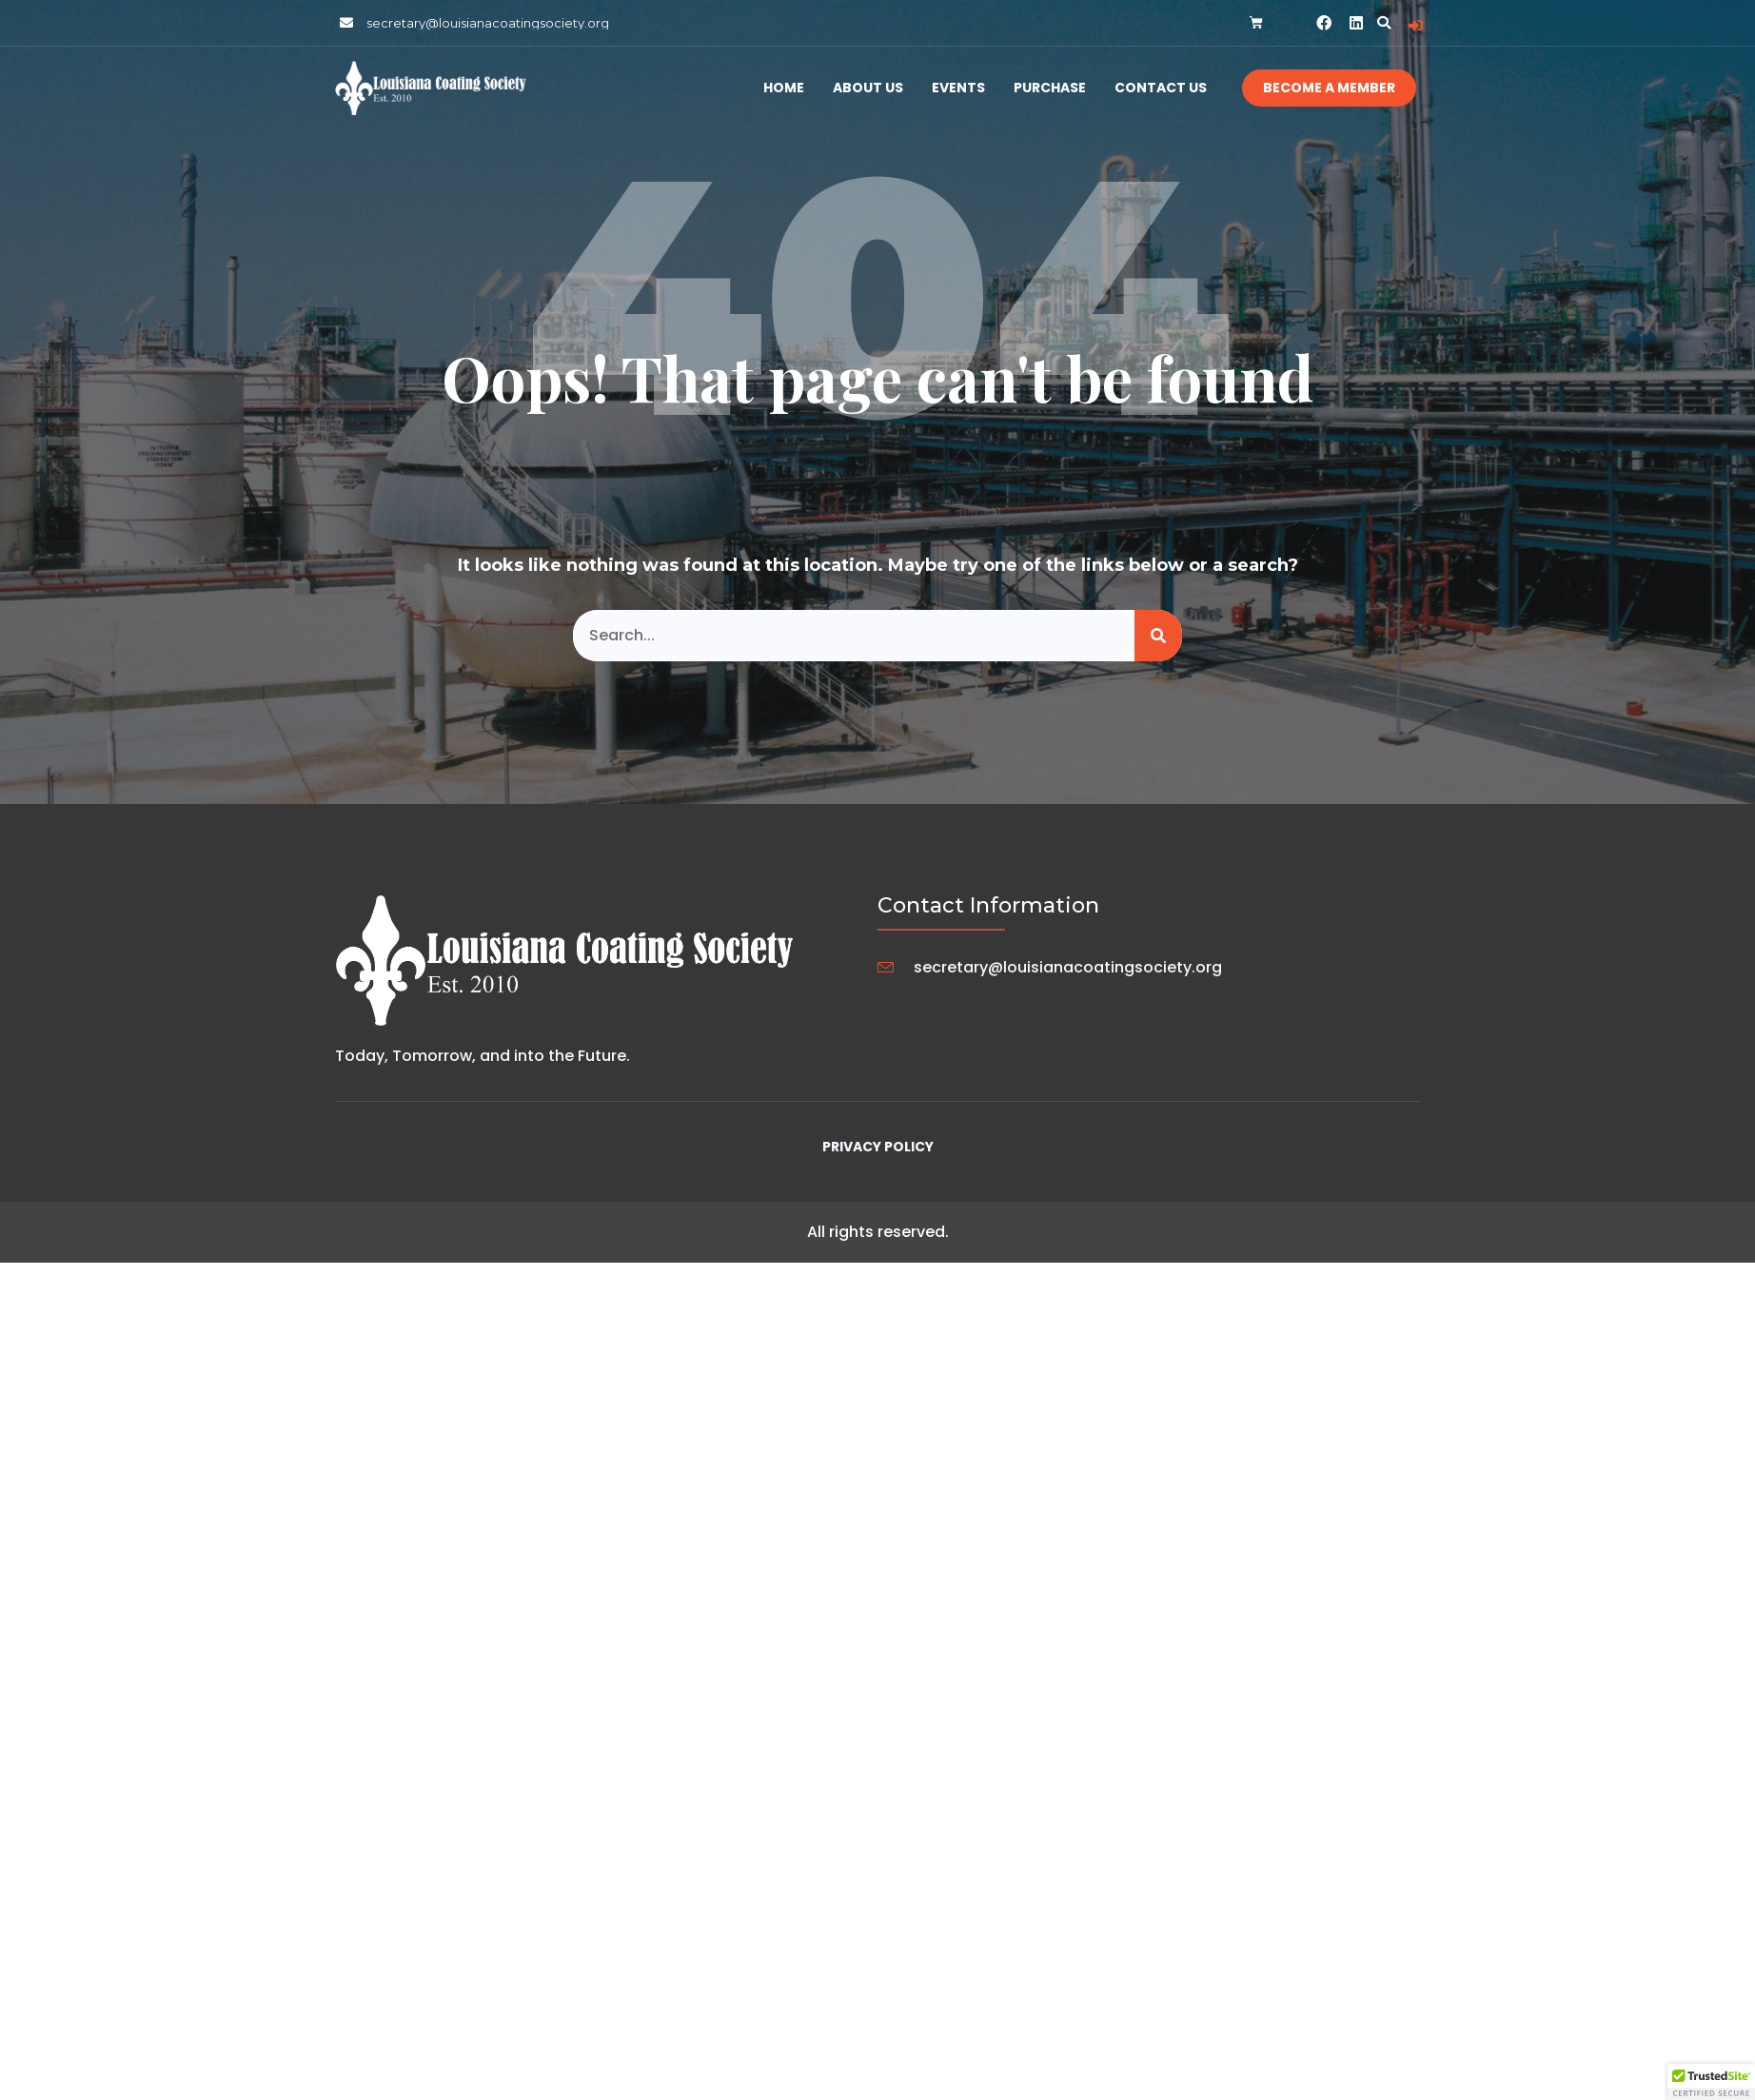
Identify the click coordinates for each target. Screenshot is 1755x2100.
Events (958, 88)
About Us (868, 88)
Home (783, 88)
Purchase (1050, 88)
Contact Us (1160, 88)
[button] (1384, 23)
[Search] (1158, 635)
